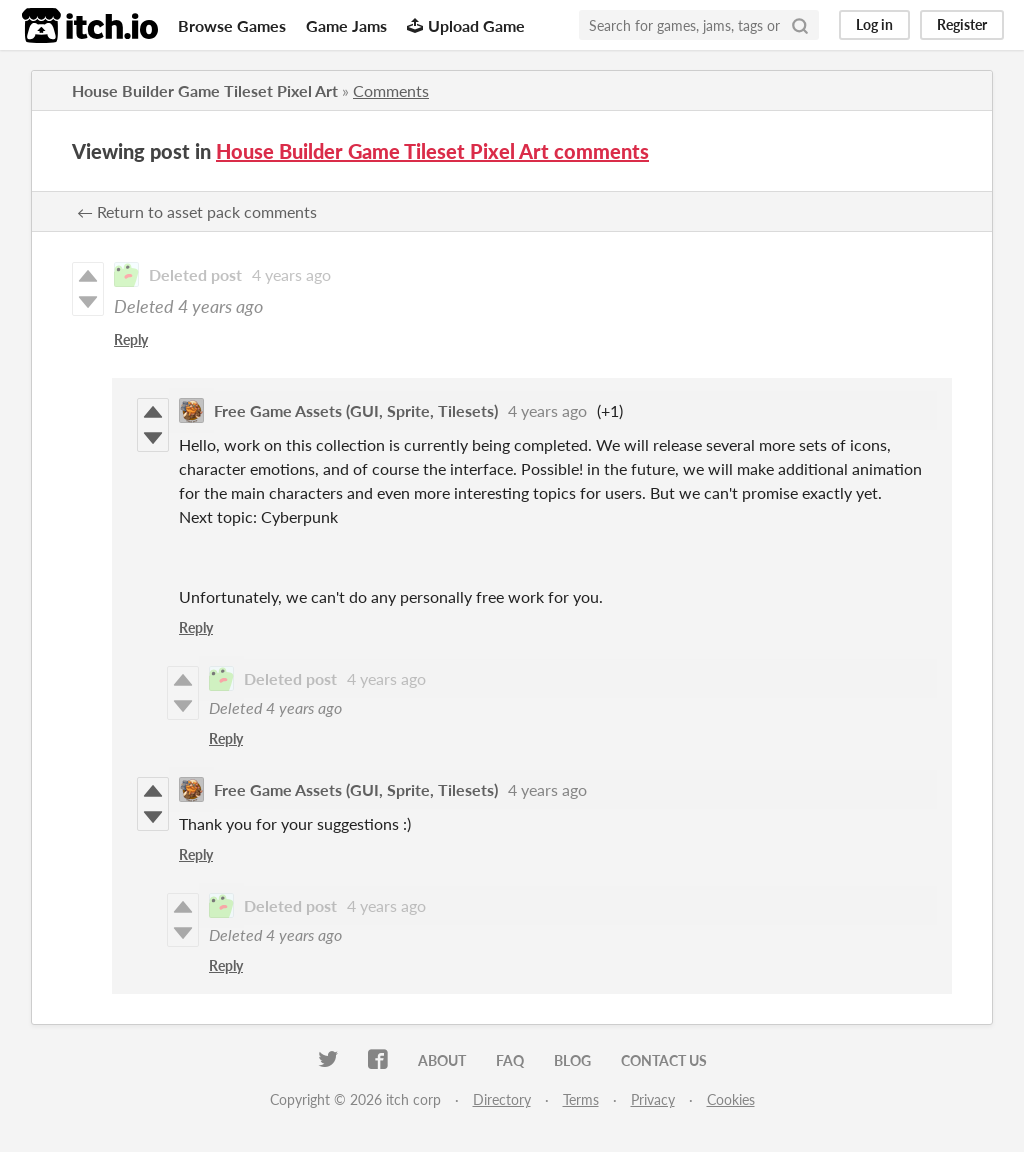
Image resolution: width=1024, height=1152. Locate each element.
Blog (572, 1060)
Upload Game (466, 25)
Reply (131, 339)
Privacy (653, 1099)
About (442, 1060)
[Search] (800, 25)
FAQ (510, 1060)
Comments (391, 90)
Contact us (664, 1060)
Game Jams (346, 25)
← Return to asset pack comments (197, 211)
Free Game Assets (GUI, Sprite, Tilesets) (356, 410)
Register (962, 24)
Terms (581, 1099)
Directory (502, 1099)
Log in (874, 24)
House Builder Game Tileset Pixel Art (205, 90)
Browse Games (232, 25)
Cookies (731, 1099)
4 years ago (291, 274)
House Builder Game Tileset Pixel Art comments (432, 151)
